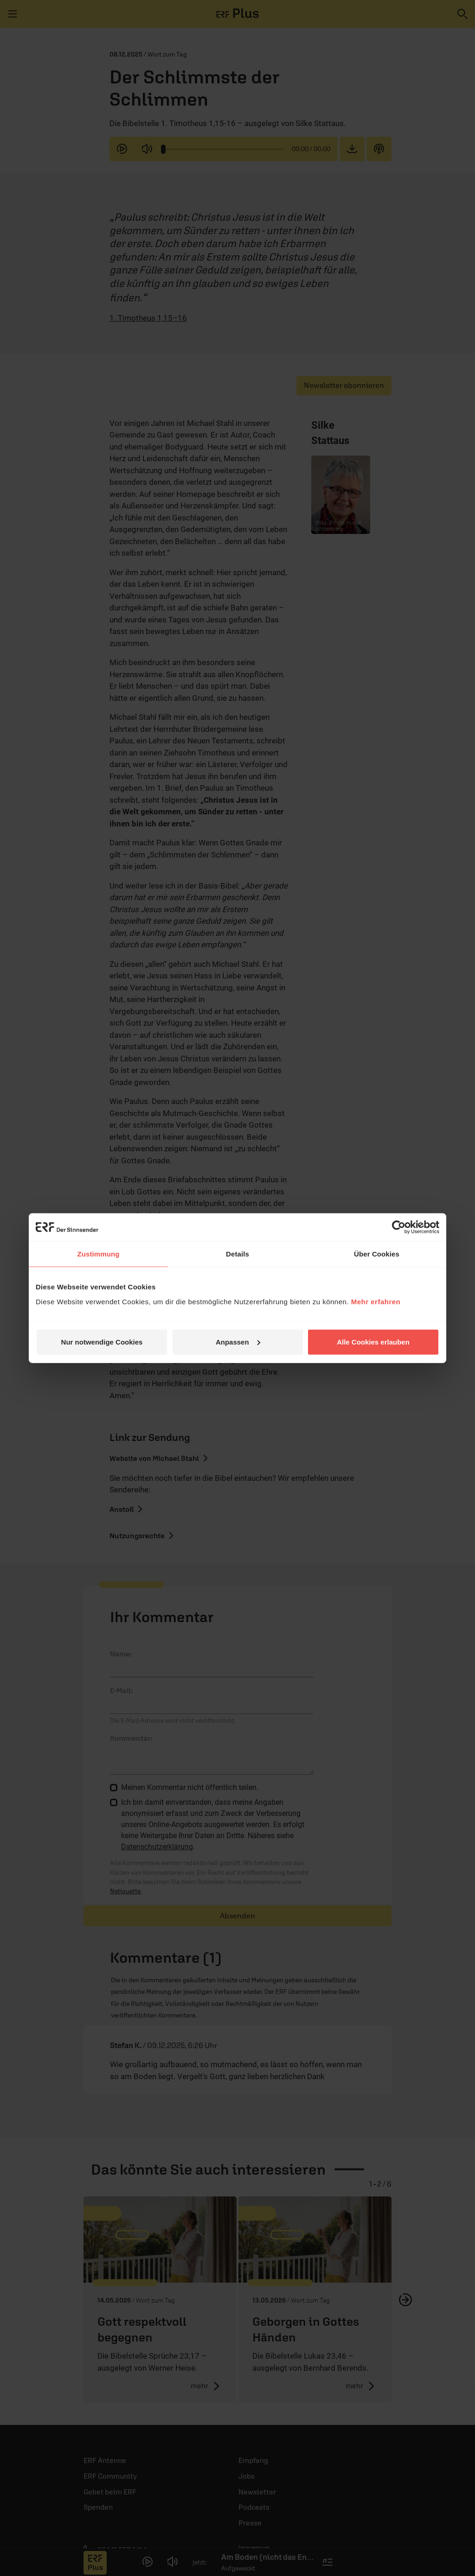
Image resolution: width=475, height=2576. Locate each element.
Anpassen (238, 1341)
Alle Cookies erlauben (373, 1341)
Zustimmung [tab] (98, 1254)
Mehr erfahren (376, 1301)
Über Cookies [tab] (376, 1254)
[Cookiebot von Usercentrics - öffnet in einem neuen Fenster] (398, 1227)
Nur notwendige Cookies (102, 1341)
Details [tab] (237, 1254)
